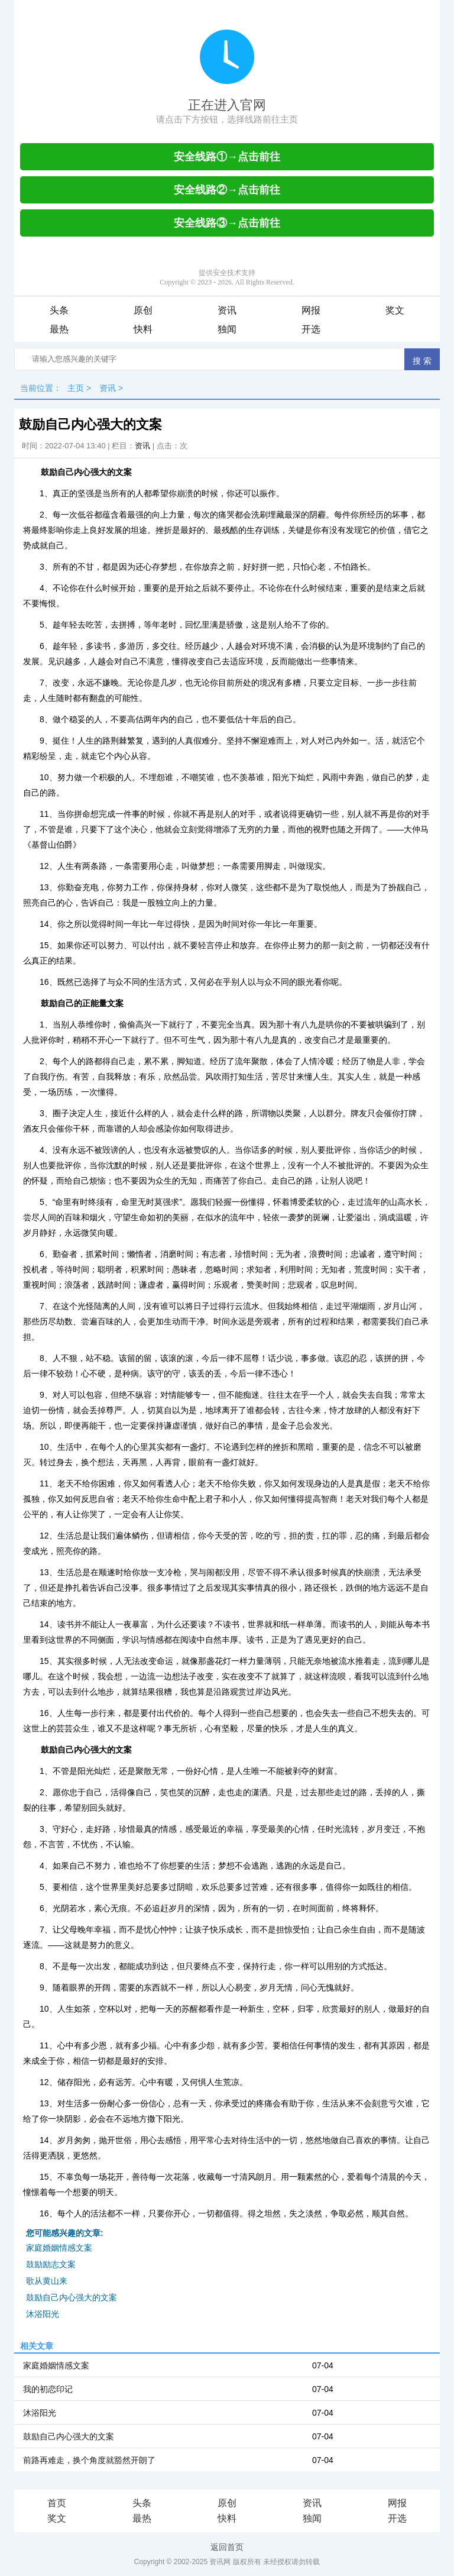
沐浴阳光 (42, 2314)
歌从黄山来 (46, 2281)
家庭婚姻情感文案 (59, 2247)
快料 (143, 329)
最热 (59, 329)
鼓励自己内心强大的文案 (71, 2297)
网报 (310, 310)
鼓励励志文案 (51, 2264)
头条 (59, 310)
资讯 (227, 310)
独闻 (227, 329)
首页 (56, 2503)
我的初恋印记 (48, 2389)
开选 (310, 329)
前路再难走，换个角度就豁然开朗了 (89, 2460)
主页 (75, 388)
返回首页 (227, 2547)
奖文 (394, 310)
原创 (143, 310)
